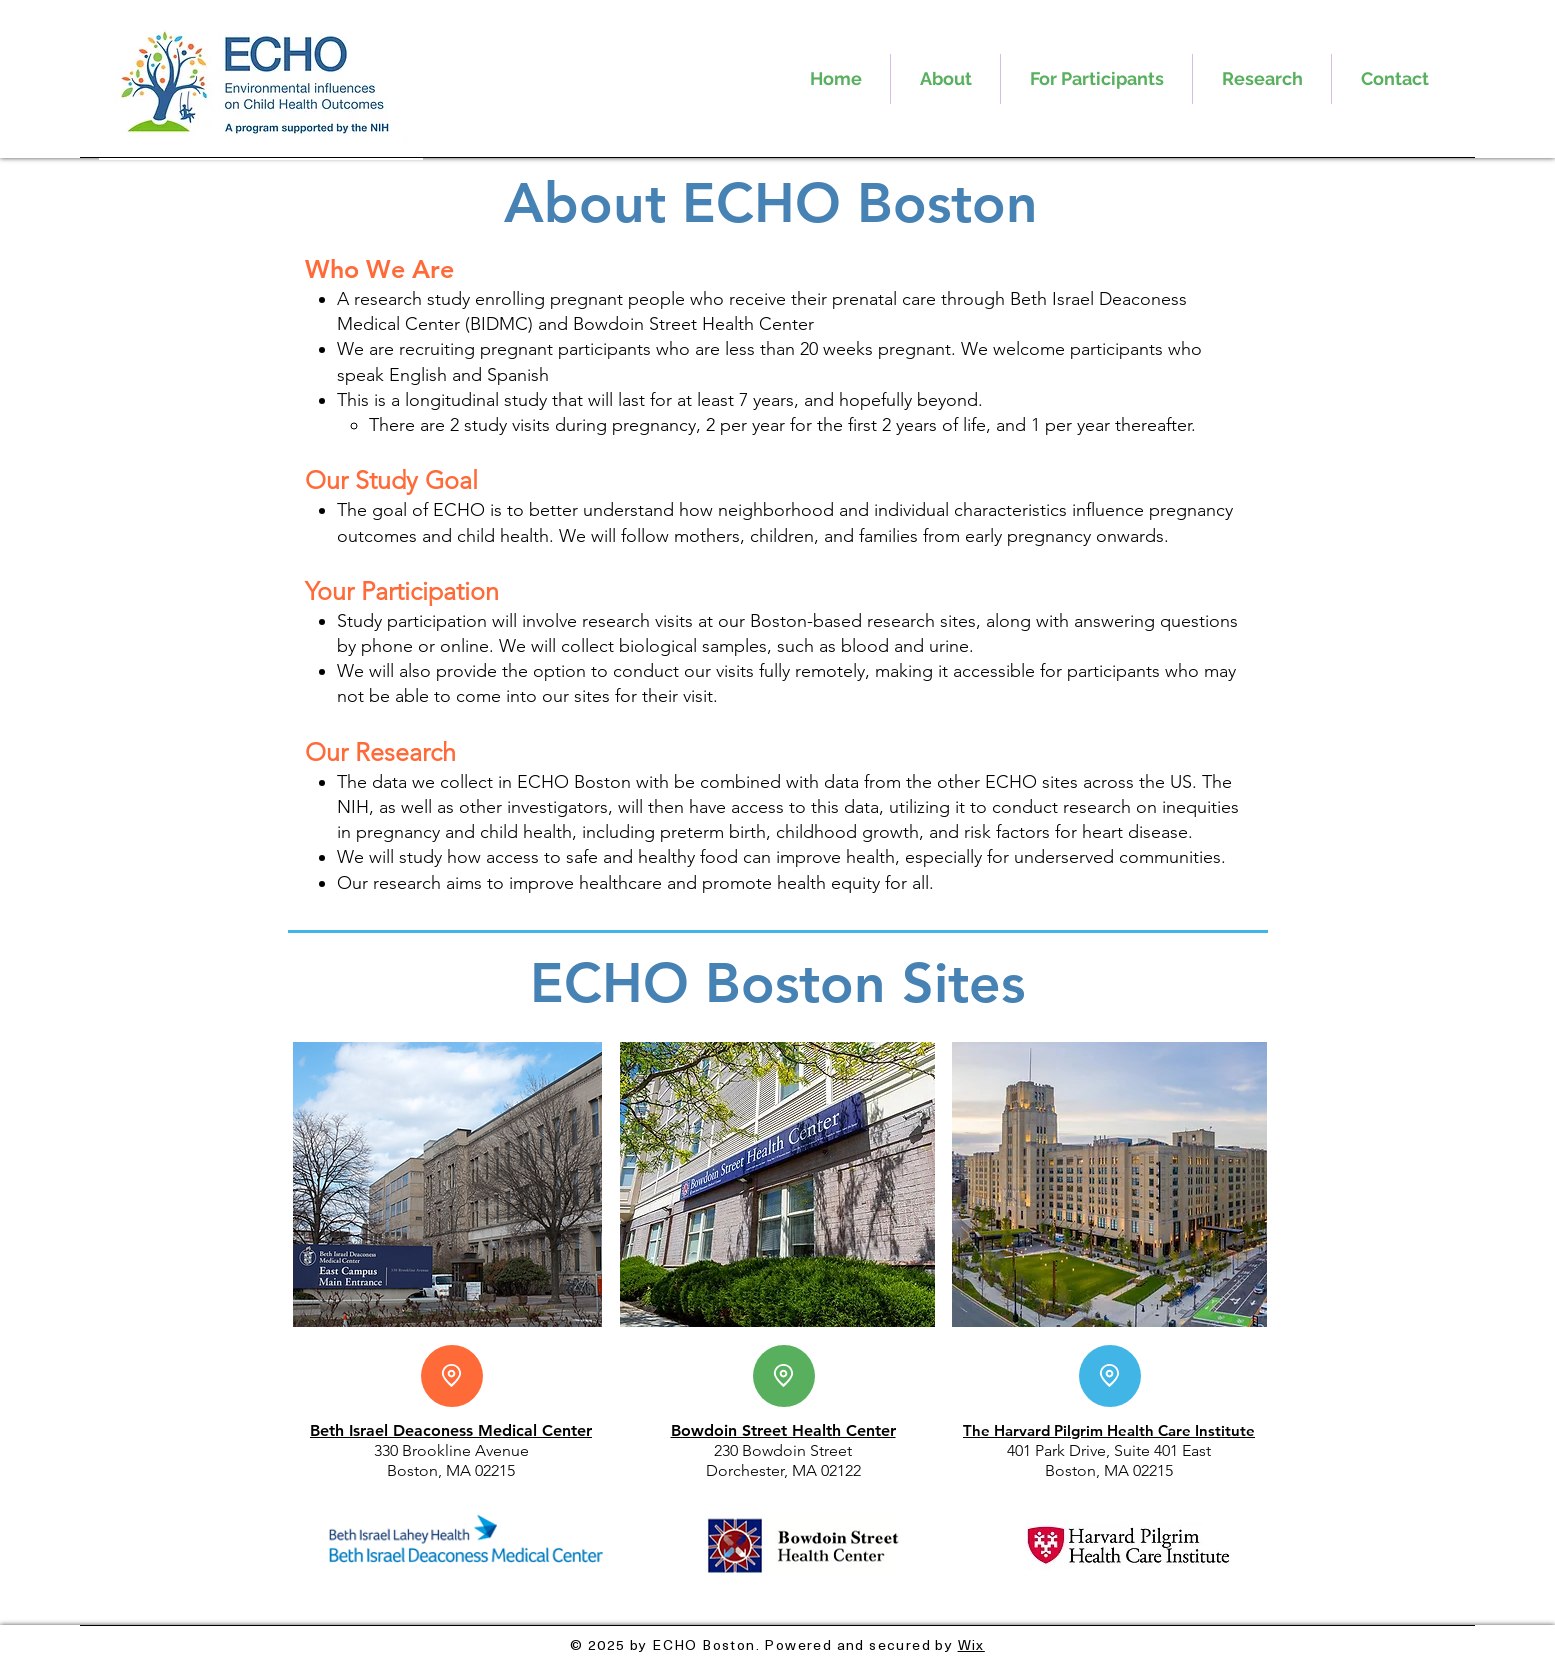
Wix (971, 1644)
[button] (945, 79)
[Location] (452, 1376)
